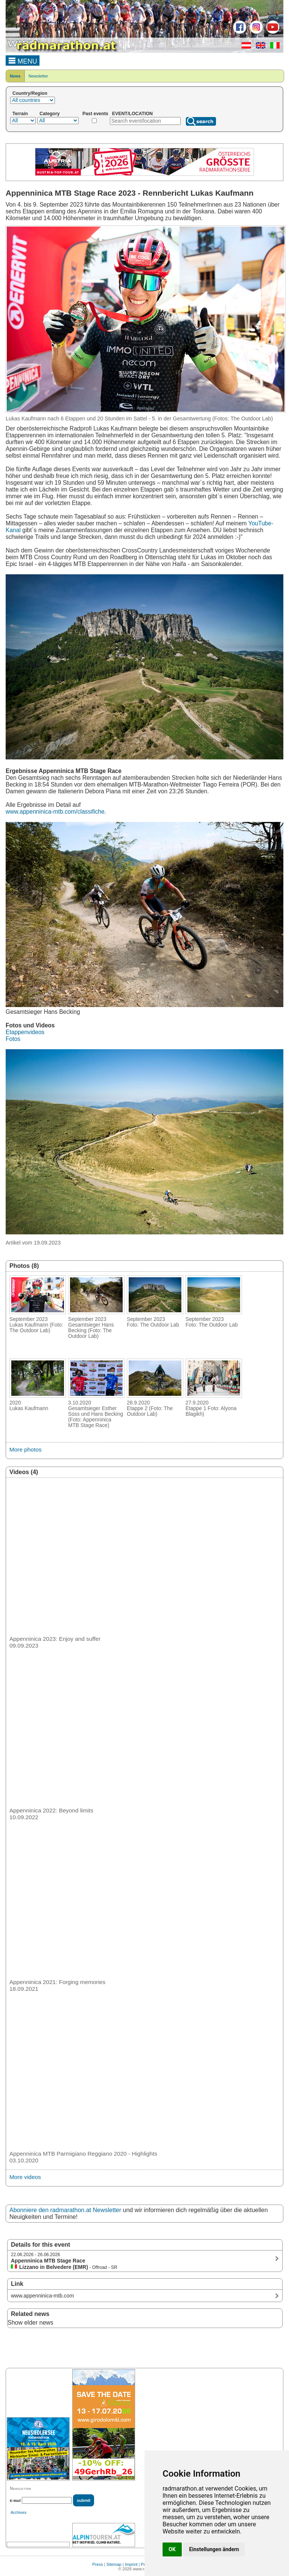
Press (97, 2564)
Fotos (13, 1039)
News (15, 76)
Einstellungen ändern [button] (214, 2549)
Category (50, 113)
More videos (25, 2177)
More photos (25, 1449)
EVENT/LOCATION (132, 113)
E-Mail (15, 2500)
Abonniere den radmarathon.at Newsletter (65, 2210)
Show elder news (30, 2322)
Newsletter (38, 76)
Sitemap (113, 2564)
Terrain (20, 113)
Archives (18, 2512)
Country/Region (29, 93)
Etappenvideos (25, 1032)
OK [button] (172, 2549)
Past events (95, 113)
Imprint (131, 2564)
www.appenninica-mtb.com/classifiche (55, 811)
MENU (22, 60)
